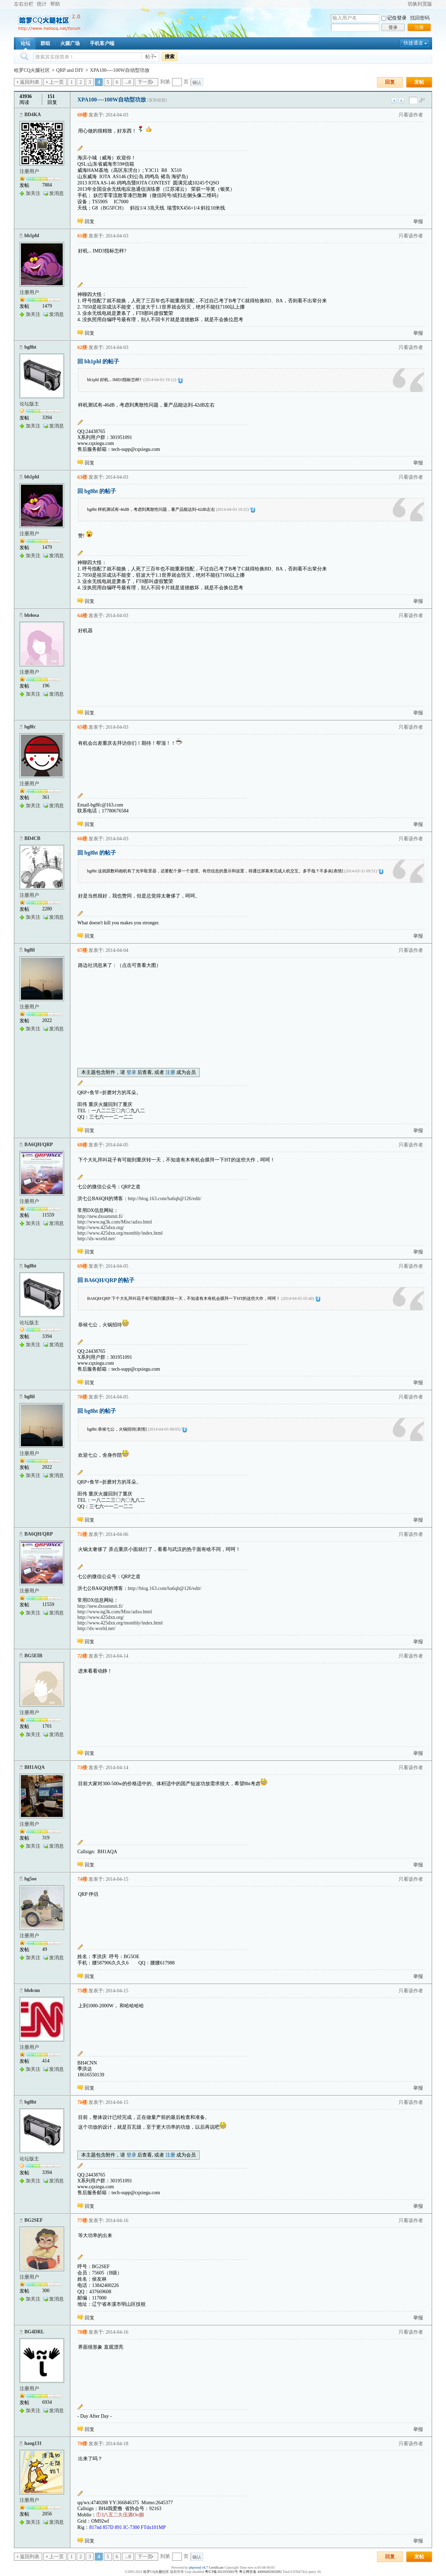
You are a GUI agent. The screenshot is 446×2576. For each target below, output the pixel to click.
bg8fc (30, 726)
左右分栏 (23, 4)
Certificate (216, 2567)
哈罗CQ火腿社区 (32, 70)
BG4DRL (34, 2331)
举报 (418, 221)
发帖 (419, 82)
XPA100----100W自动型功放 (119, 70)
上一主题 (394, 100)
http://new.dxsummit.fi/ (100, 1216)
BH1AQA (34, 1767)
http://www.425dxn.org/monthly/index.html (120, 1233)
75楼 (82, 1990)
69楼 (82, 1266)
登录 (393, 27)
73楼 (82, 1767)
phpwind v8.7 (198, 2567)
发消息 (56, 193)
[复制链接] (157, 100)
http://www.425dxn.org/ (100, 1227)
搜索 (170, 56)
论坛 (25, 43)
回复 (390, 82)
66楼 (82, 838)
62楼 (82, 347)
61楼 (82, 235)
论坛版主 (29, 404)
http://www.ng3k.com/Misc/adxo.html (114, 1222)
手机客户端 (102, 43)
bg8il (29, 950)
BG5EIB (33, 1655)
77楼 (82, 2220)
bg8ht (30, 347)
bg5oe (30, 1878)
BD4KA (32, 114)
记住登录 (397, 18)
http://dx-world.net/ (96, 1238)
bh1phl (31, 235)
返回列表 (29, 82)
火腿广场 (70, 43)
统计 (42, 4)
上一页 (56, 82)
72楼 (82, 1656)
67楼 (82, 950)
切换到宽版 (420, 4)
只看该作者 (411, 115)
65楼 (82, 727)
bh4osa (31, 615)
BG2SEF (33, 2220)
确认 (196, 82)
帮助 (55, 4)
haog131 (33, 2443)
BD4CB (32, 838)
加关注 (33, 193)
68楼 (82, 1144)
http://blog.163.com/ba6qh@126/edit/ (164, 1198)
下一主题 (401, 100)
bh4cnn (32, 1990)
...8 (128, 82)
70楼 (82, 1397)
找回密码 (420, 18)
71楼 (82, 1534)
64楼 (82, 615)
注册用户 (29, 171)
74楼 (82, 1879)
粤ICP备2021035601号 (221, 2572)
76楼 (82, 2102)
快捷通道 (413, 43)
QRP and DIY (70, 70)
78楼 (82, 2332)
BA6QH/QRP (38, 1144)
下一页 (145, 82)
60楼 (82, 115)
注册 (419, 27)
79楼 (82, 2443)
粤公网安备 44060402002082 (260, 2572)
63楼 (82, 477)
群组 (45, 43)
